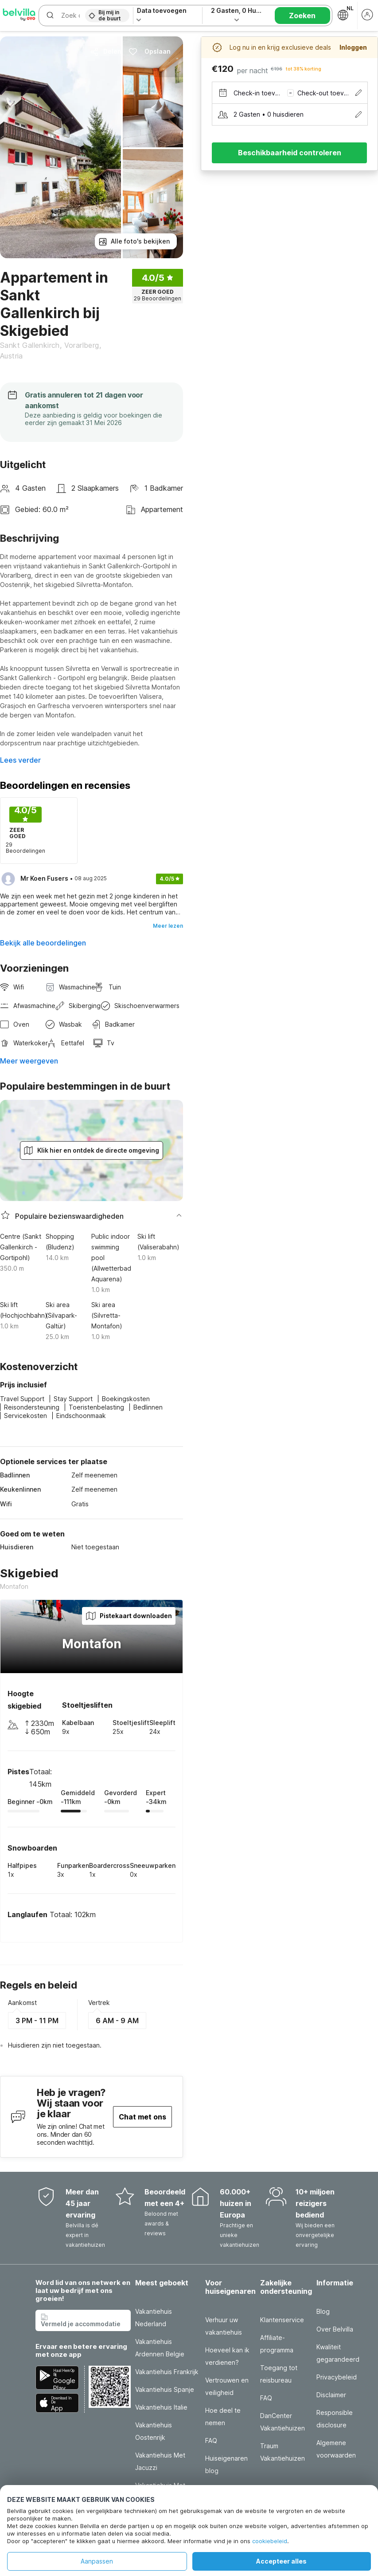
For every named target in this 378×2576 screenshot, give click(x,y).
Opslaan (150, 51)
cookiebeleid (269, 2540)
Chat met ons (142, 2116)
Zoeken (302, 15)
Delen (105, 51)
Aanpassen (97, 2561)
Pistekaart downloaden (129, 1616)
